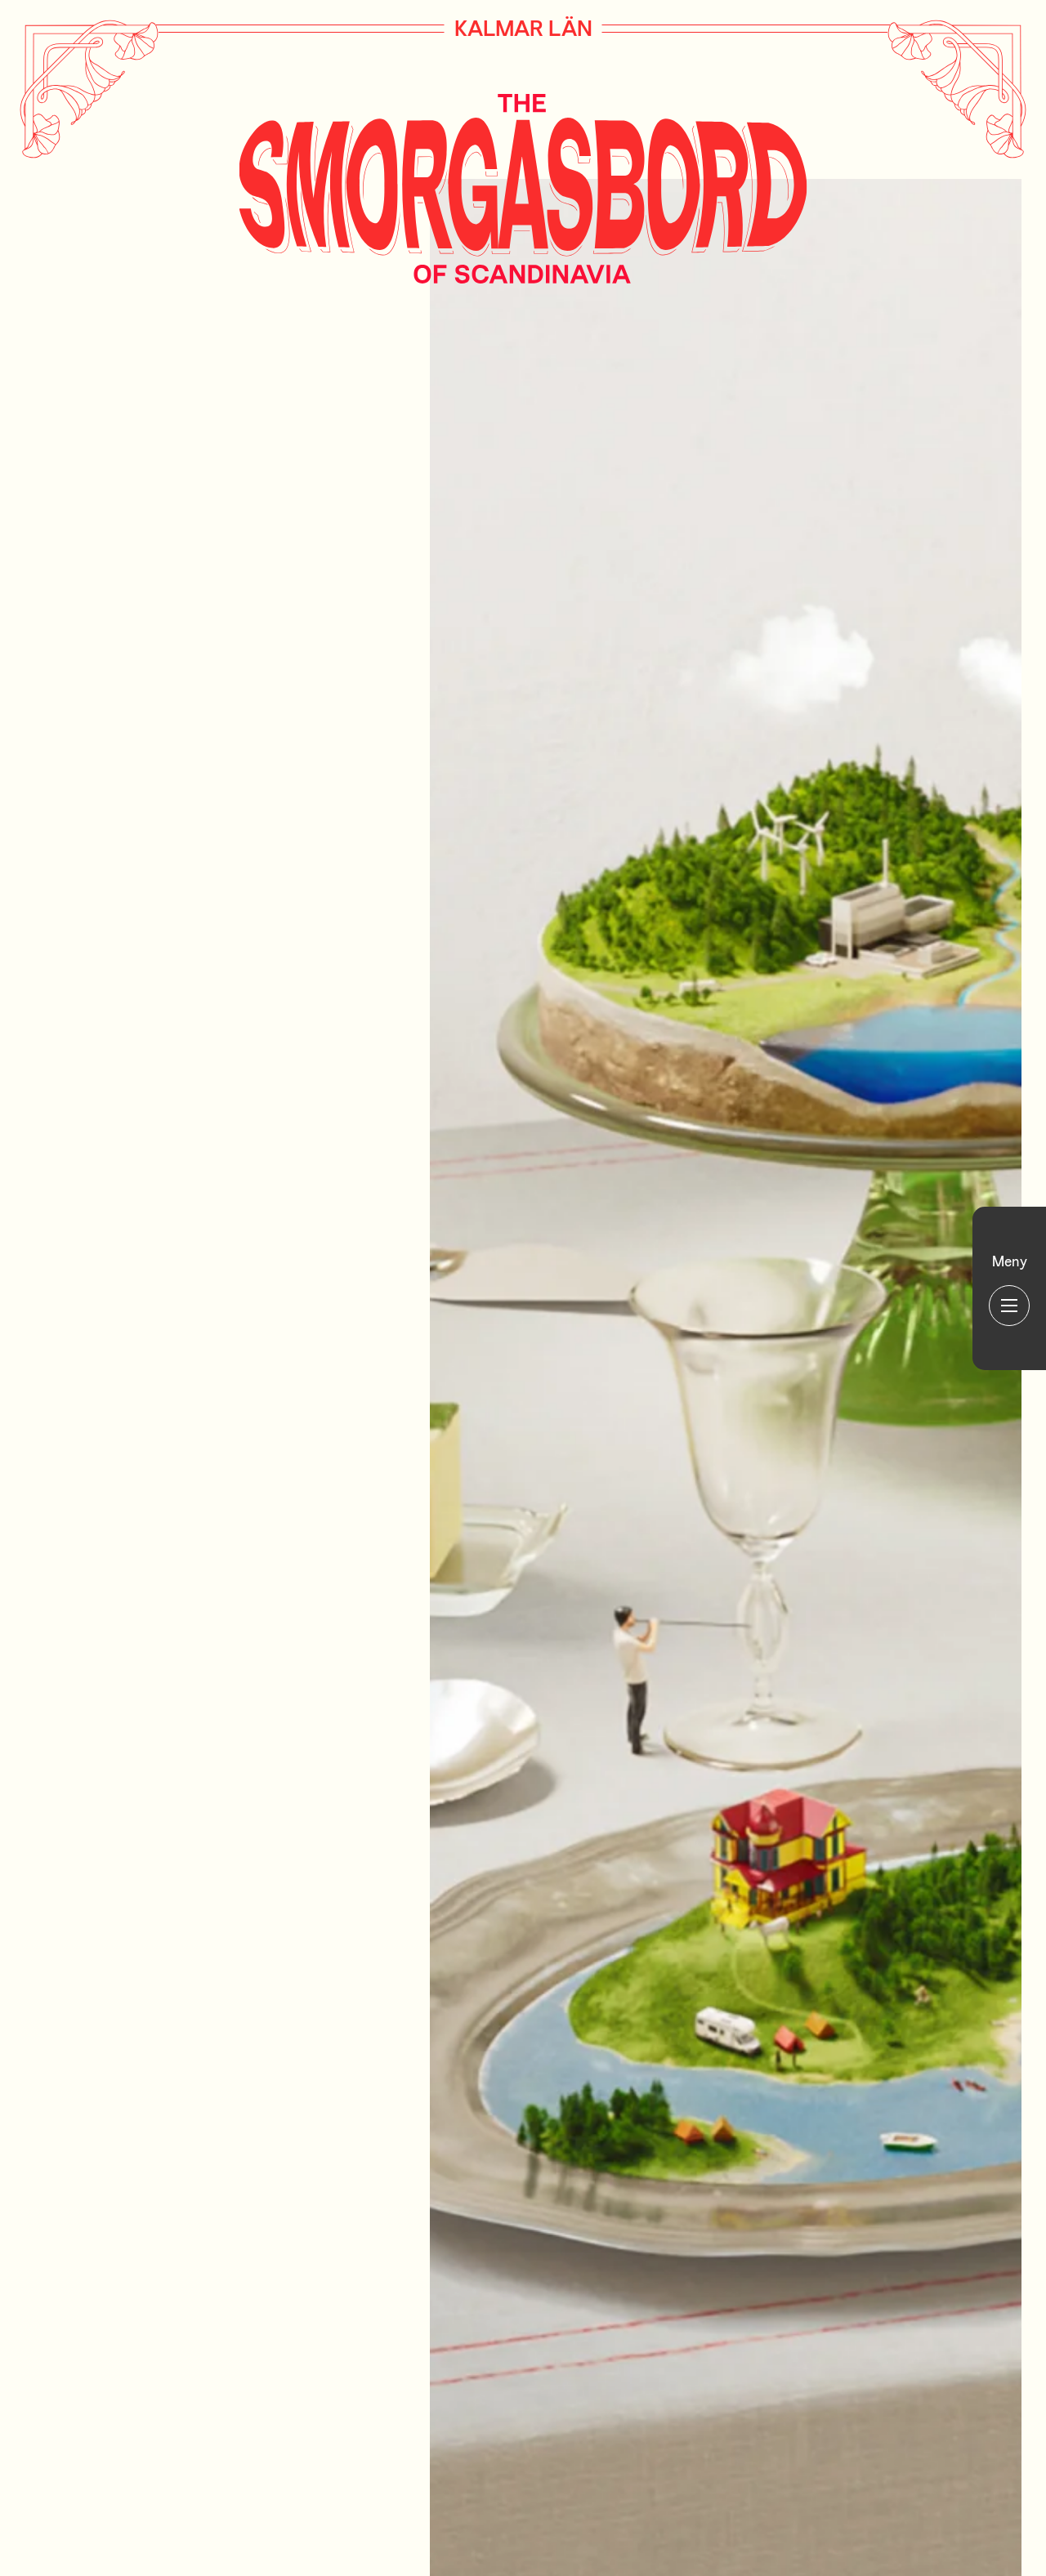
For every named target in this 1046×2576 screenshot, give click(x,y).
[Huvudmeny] (1009, 1287)
